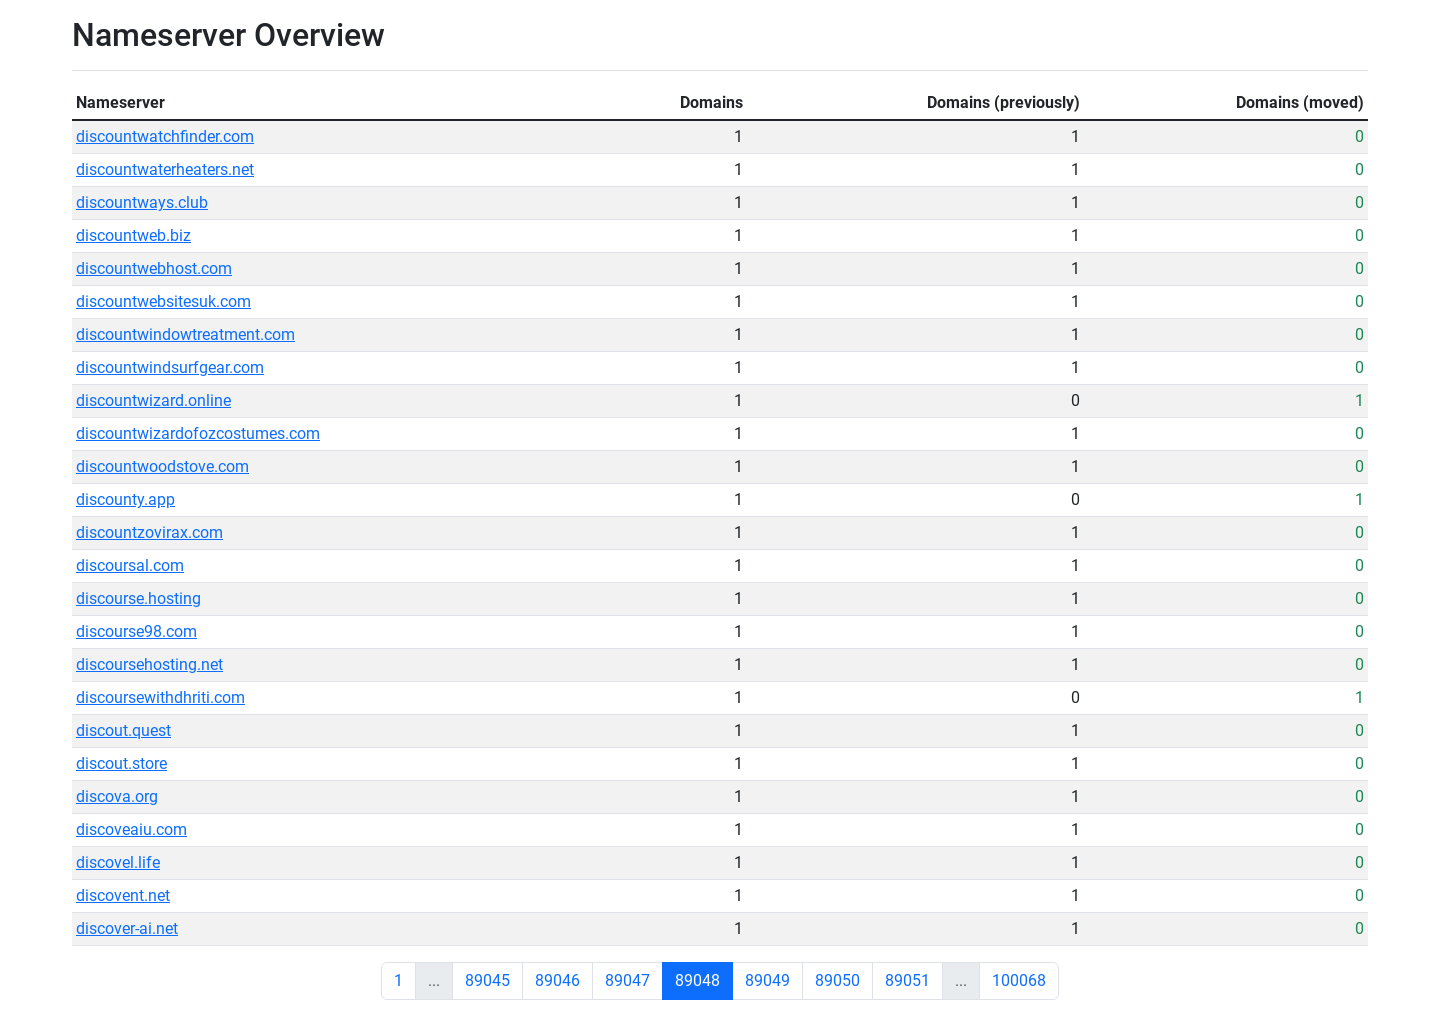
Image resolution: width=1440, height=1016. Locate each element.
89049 (767, 980)
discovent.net (123, 895)
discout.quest (123, 730)
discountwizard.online (153, 400)
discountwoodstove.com (162, 466)
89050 (837, 980)
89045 (487, 980)
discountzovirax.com (149, 532)
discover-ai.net (127, 928)
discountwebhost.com (154, 268)
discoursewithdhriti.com (160, 697)
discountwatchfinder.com (165, 136)
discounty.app (125, 499)
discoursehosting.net (149, 664)
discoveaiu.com (131, 829)
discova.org (117, 796)
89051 (907, 980)
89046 (557, 980)
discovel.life (118, 862)
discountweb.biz (133, 235)
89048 (697, 980)
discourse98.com (136, 631)
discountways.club (142, 202)
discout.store (121, 763)
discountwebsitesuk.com (163, 301)
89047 (627, 980)
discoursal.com (130, 565)
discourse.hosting (138, 598)
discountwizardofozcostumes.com (198, 433)
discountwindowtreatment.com (185, 334)
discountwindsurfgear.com (170, 367)
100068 (1019, 980)
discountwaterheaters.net (165, 169)
